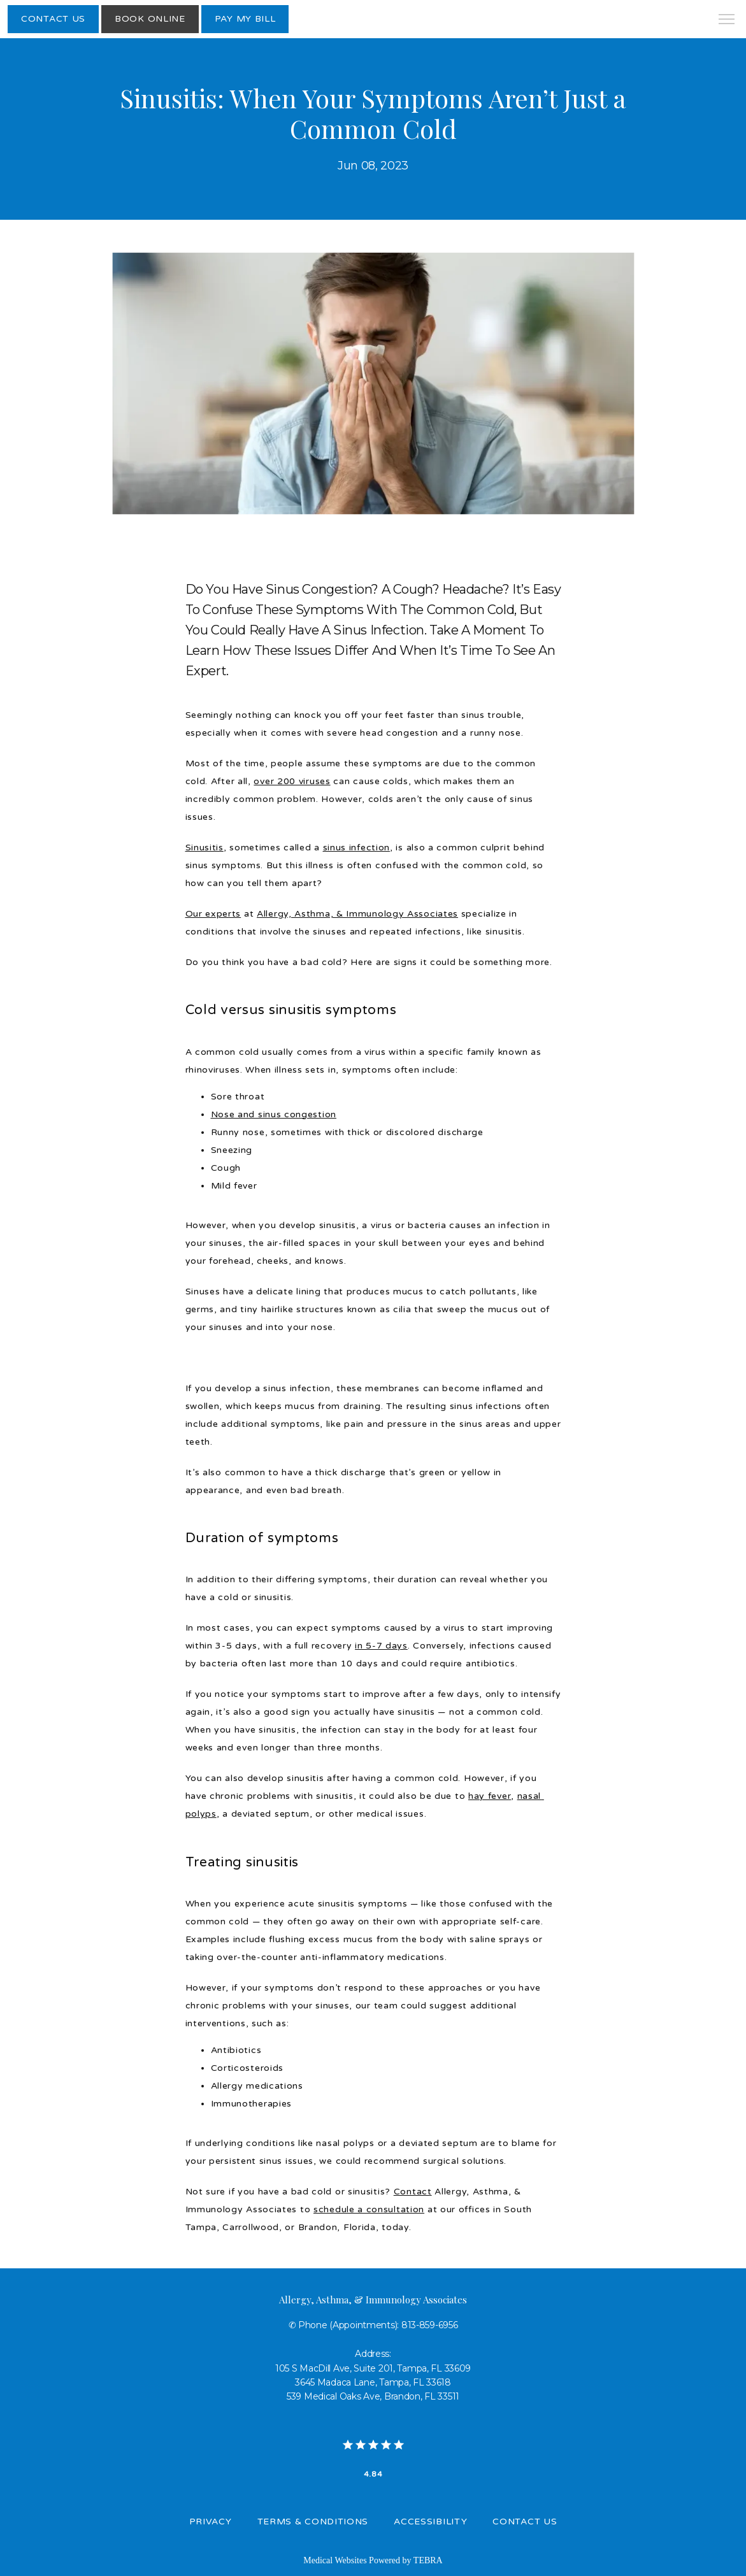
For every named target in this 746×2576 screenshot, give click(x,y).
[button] (727, 20)
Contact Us (524, 2521)
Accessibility (430, 2521)
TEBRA (428, 2560)
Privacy (210, 2521)
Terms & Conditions (313, 2521)
